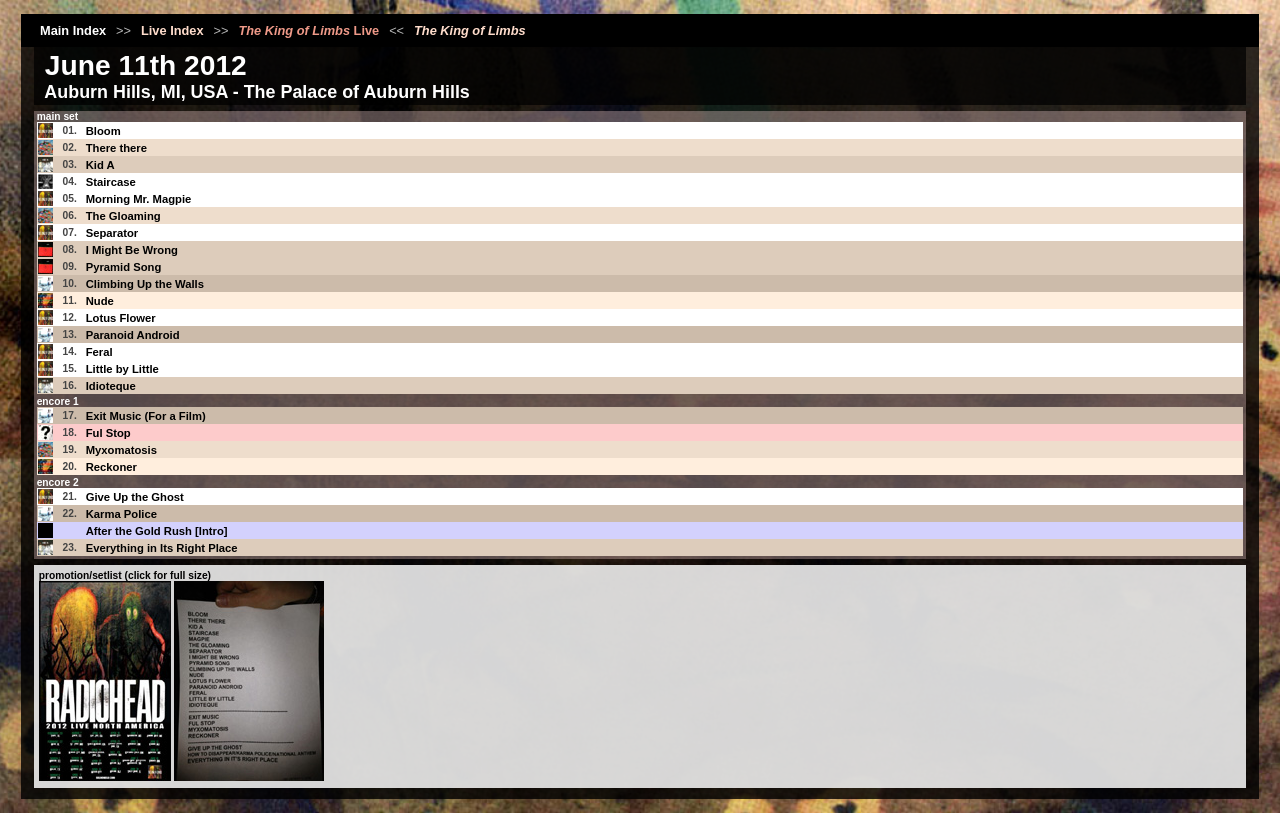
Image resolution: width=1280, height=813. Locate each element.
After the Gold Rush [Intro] (157, 531)
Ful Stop (108, 433)
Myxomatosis (121, 450)
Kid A (100, 165)
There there (116, 148)
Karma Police (121, 514)
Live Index (172, 30)
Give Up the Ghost (135, 497)
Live (308, 30)
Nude (100, 301)
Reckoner (111, 467)
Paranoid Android (133, 335)
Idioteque (111, 386)
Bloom (103, 131)
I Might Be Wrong (132, 250)
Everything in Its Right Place (162, 548)
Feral (99, 352)
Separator (112, 233)
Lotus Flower (121, 318)
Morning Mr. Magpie (139, 199)
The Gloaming (123, 216)
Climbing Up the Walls (145, 284)
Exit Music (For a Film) (146, 416)
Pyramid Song (124, 267)
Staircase (111, 182)
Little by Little (122, 369)
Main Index (73, 30)
